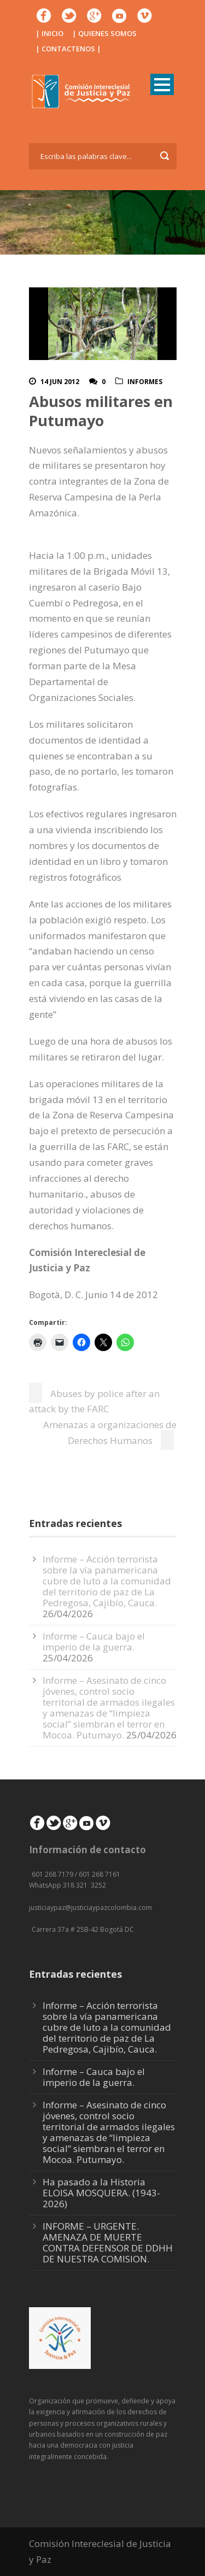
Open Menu (162, 84)
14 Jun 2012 (59, 381)
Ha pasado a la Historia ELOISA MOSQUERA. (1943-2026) (101, 2193)
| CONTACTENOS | (68, 49)
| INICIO (49, 33)
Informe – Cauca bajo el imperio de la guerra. (94, 1641)
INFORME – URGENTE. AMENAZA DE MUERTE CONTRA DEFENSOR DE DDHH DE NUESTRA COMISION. (108, 2242)
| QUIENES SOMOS (104, 33)
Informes (144, 381)
